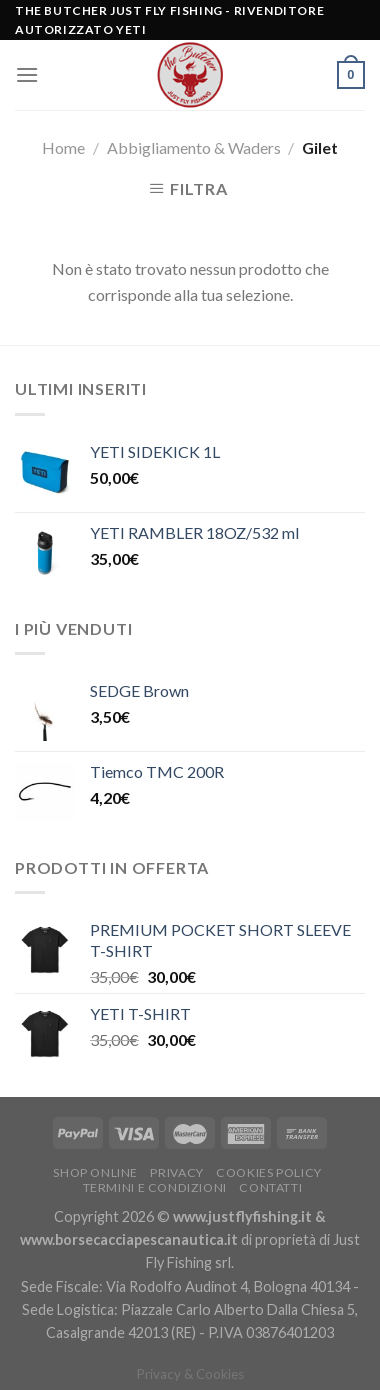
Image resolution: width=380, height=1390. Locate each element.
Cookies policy (269, 1172)
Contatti (270, 1187)
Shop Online (95, 1172)
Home (63, 147)
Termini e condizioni (155, 1187)
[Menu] (27, 74)
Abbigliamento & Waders (194, 147)
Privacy (176, 1172)
